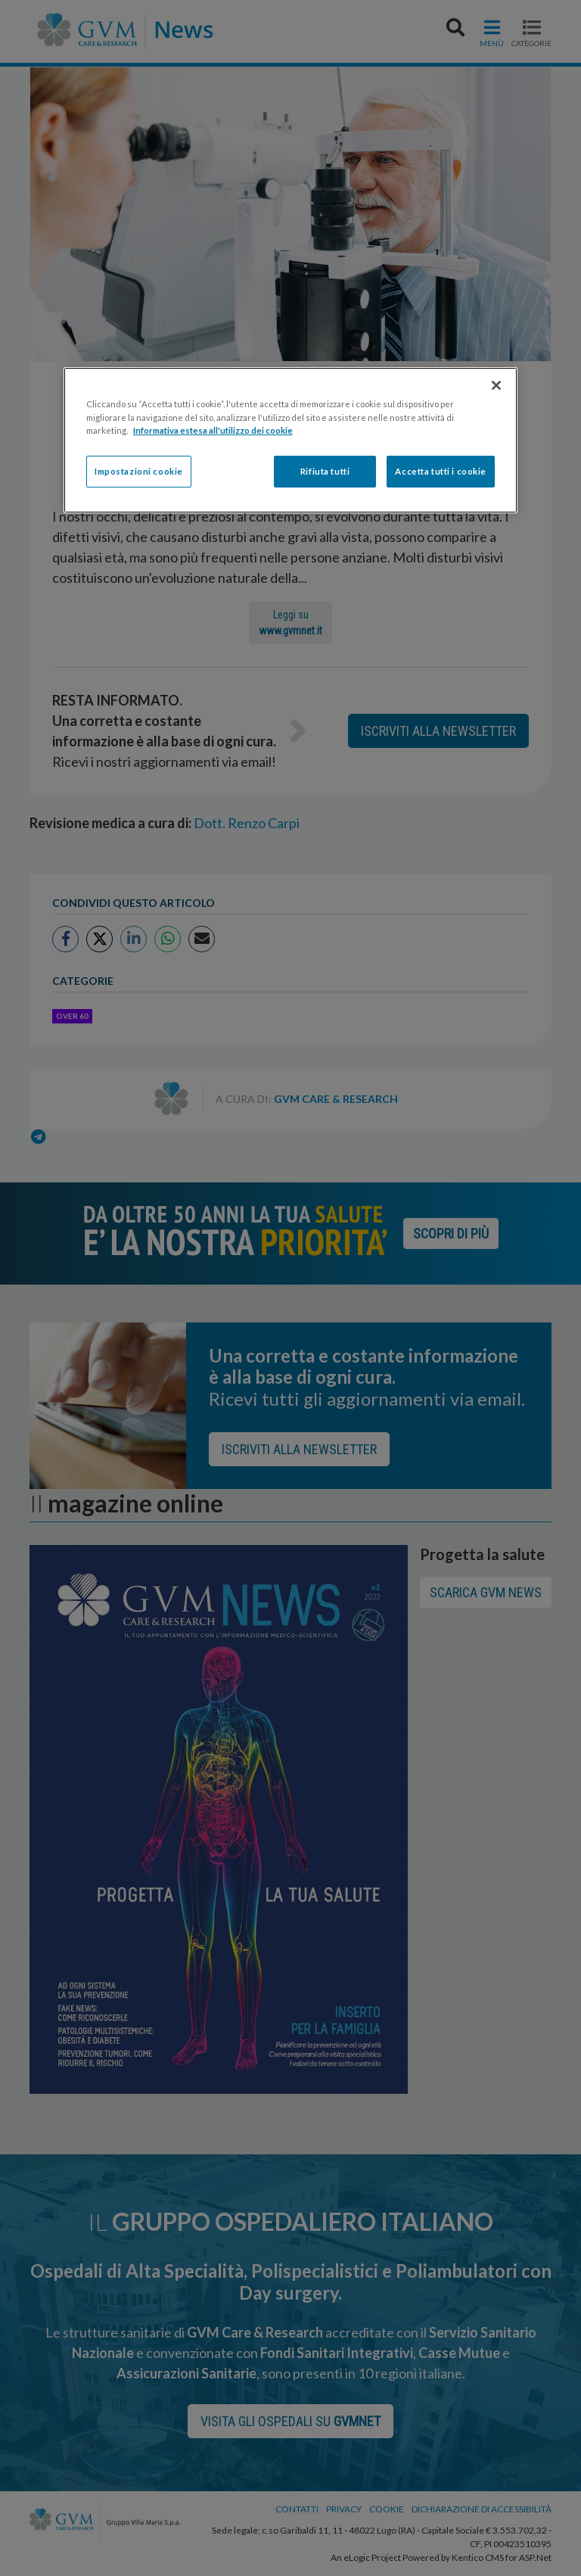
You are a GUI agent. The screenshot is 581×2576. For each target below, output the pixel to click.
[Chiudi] (496, 385)
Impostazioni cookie (139, 471)
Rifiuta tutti (325, 471)
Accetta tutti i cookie (440, 471)
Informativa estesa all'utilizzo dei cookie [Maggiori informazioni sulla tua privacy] (213, 430)
